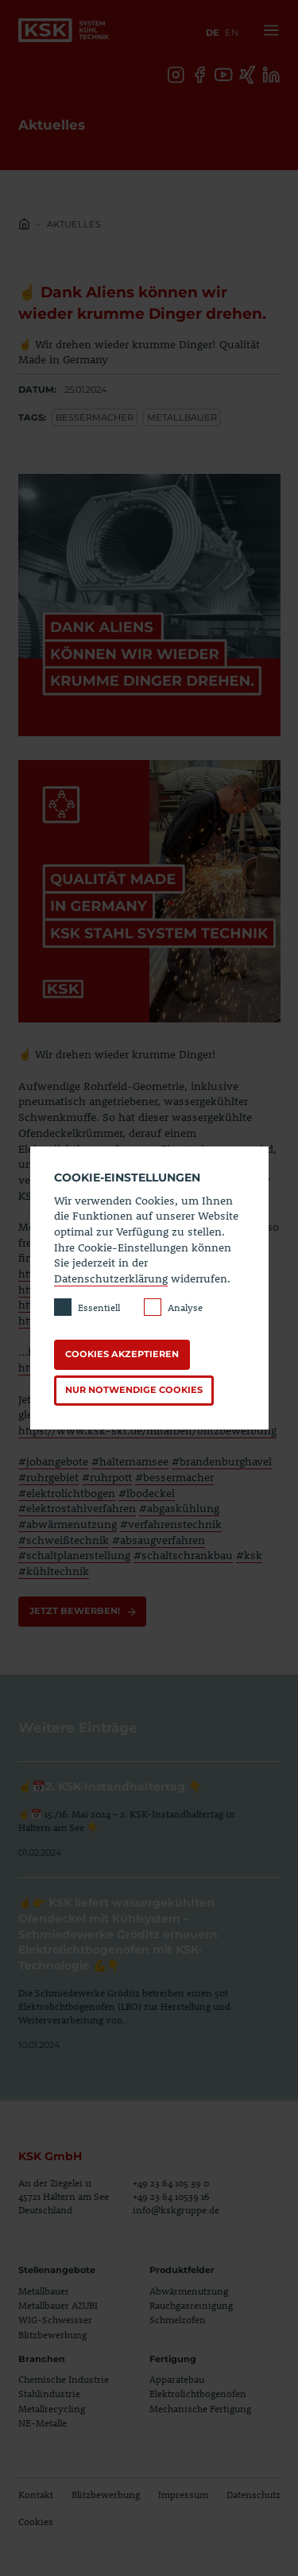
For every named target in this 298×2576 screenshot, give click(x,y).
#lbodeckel (146, 1492)
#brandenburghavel (222, 1460)
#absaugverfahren (158, 1539)
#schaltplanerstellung (74, 1554)
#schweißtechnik (63, 1539)
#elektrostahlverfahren (77, 1507)
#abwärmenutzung (67, 1523)
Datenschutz (253, 2495)
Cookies (35, 2521)
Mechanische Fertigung (200, 2408)
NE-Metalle (42, 2422)
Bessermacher (95, 417)
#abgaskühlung (179, 1507)
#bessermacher (174, 1476)
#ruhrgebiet (48, 1476)
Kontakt (35, 2495)
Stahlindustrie (49, 2394)
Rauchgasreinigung (191, 2305)
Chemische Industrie (63, 2378)
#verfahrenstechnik (171, 1523)
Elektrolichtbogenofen (197, 2394)
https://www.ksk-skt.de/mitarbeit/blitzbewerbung (147, 1429)
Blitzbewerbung (52, 2334)
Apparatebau (176, 2378)
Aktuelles (74, 224)
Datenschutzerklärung (111, 1278)
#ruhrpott (107, 1476)
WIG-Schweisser (55, 2320)
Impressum (183, 2495)
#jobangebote (53, 1460)
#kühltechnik (53, 1570)
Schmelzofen (177, 2320)
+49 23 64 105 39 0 (171, 2183)
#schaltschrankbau (183, 1554)
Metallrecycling (51, 2408)
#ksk (249, 1554)
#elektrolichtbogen (66, 1492)
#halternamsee (129, 1460)
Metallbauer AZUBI (58, 2305)
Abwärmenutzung (188, 2290)
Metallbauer (182, 417)
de (212, 32)
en (231, 32)
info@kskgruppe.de (176, 2210)
